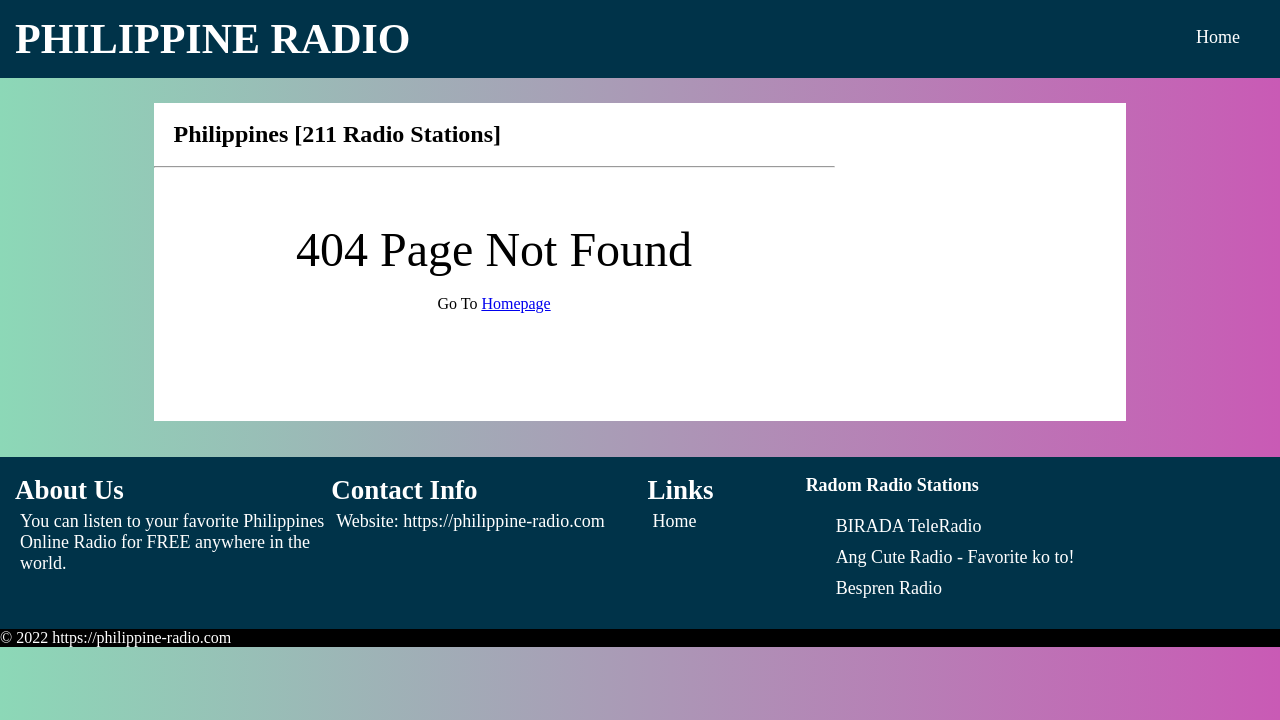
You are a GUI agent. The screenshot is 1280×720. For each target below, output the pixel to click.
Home (1218, 37)
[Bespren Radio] (889, 588)
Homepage (515, 303)
